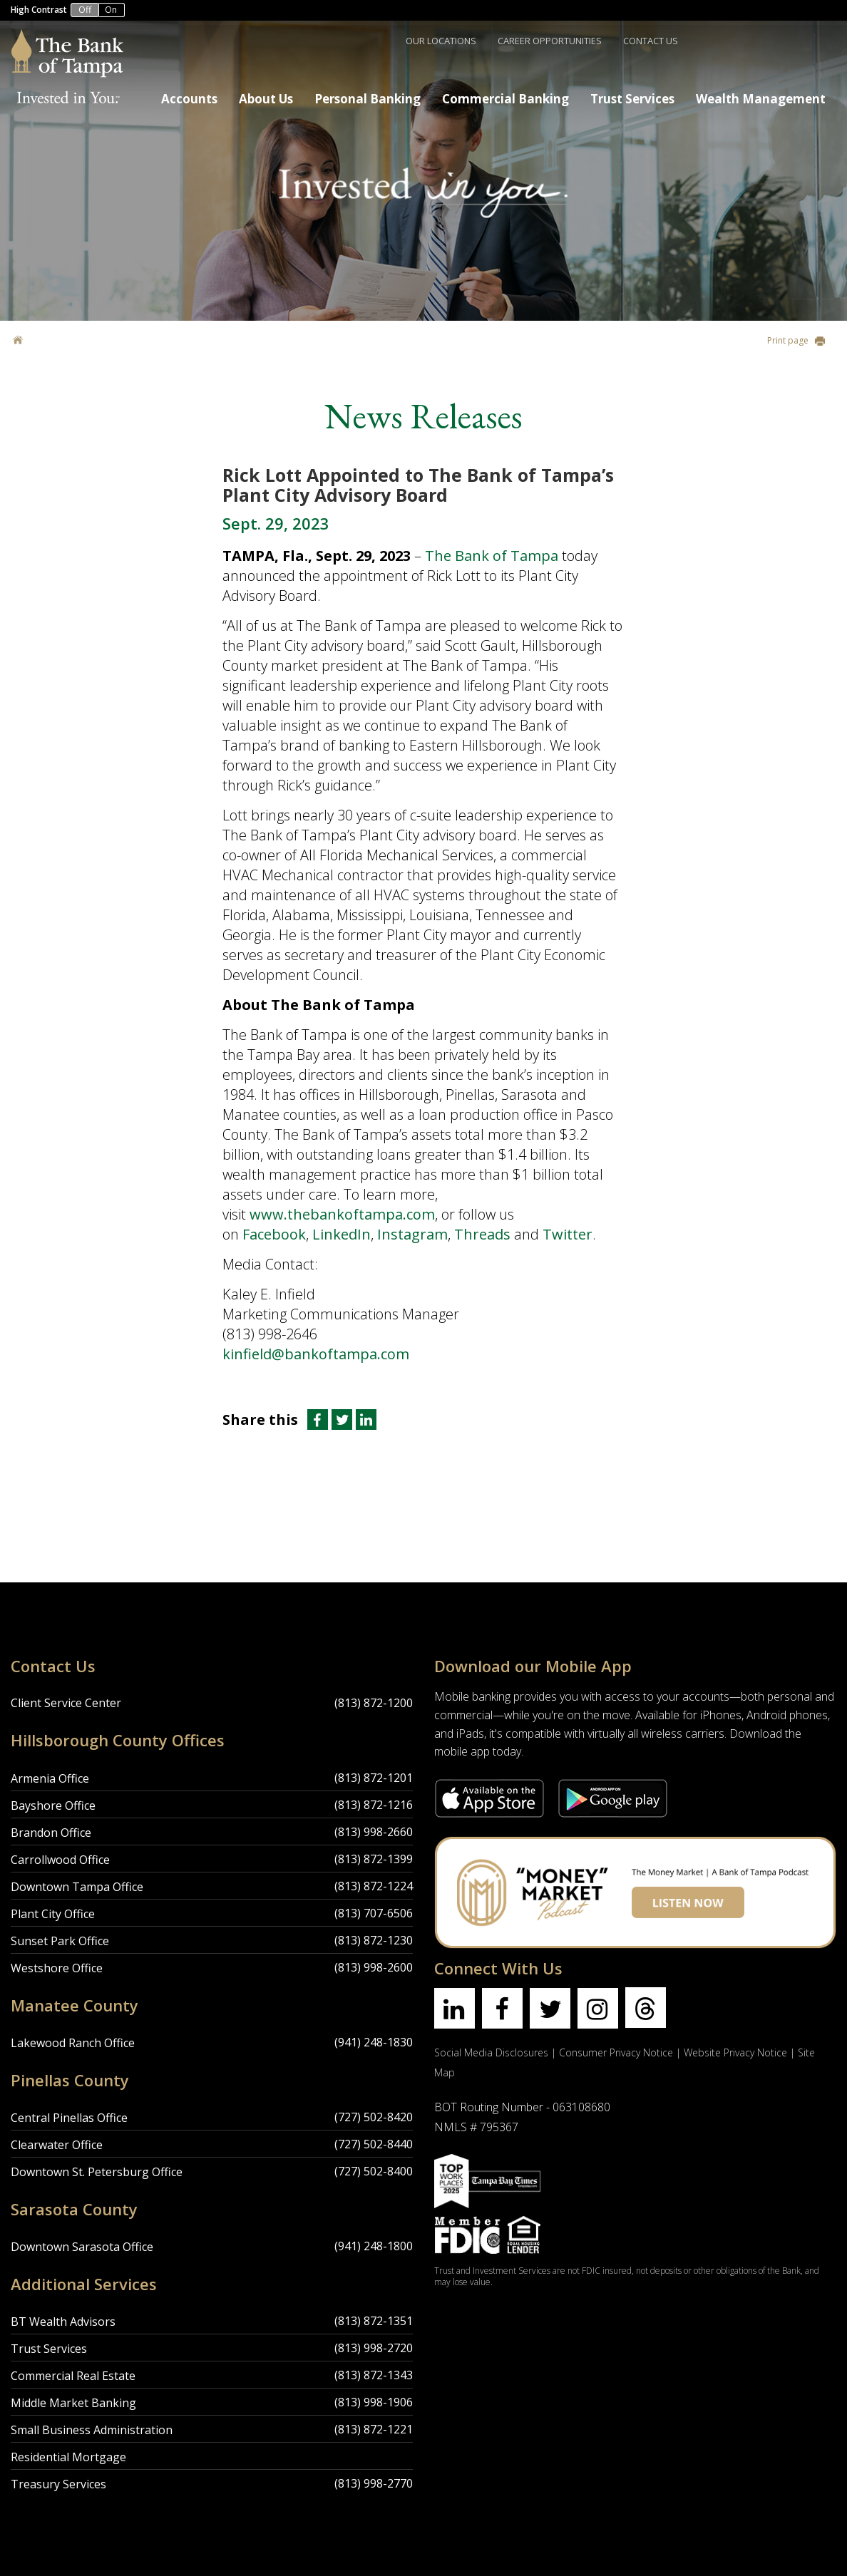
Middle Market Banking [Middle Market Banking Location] (73, 2403)
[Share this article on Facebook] (317, 1419)
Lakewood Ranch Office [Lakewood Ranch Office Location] (73, 2043)
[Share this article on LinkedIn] (366, 1419)
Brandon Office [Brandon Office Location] (51, 1832)
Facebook (274, 1234)
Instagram (412, 1234)
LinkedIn (341, 1234)
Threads (482, 1234)
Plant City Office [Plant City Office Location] (53, 1914)
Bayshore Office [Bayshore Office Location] (53, 1805)
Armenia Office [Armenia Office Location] (50, 1778)
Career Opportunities (550, 40)
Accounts (189, 99)
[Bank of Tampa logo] (67, 38)
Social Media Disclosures (491, 2052)
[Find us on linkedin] (454, 2008)
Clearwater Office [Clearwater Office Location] (57, 2145)
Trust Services (632, 99)
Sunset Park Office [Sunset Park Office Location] (60, 1941)
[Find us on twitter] (550, 2008)
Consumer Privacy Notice (616, 2052)
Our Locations (441, 40)
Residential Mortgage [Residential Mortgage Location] (68, 2457)
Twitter (567, 1234)
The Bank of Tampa (493, 555)
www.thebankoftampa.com (342, 1214)
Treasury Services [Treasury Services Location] (58, 2484)
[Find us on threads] (645, 2007)
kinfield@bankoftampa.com (315, 1354)
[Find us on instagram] (598, 2008)
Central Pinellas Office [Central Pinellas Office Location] (69, 2118)
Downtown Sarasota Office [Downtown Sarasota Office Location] (82, 2247)
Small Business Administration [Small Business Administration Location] (92, 2430)
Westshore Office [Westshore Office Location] (57, 1968)
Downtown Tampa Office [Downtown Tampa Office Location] (77, 1887)
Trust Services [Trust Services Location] (49, 2348)
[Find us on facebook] (502, 2008)
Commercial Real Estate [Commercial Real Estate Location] (73, 2376)
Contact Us (650, 40)
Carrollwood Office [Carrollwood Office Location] (60, 1859)
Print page (796, 340)
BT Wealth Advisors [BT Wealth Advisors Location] (63, 2321)
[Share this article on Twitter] (344, 1419)
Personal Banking (367, 99)
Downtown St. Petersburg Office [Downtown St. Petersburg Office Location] (97, 2172)
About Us (266, 99)
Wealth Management (761, 99)
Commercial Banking (505, 99)
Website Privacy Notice (735, 2052)
